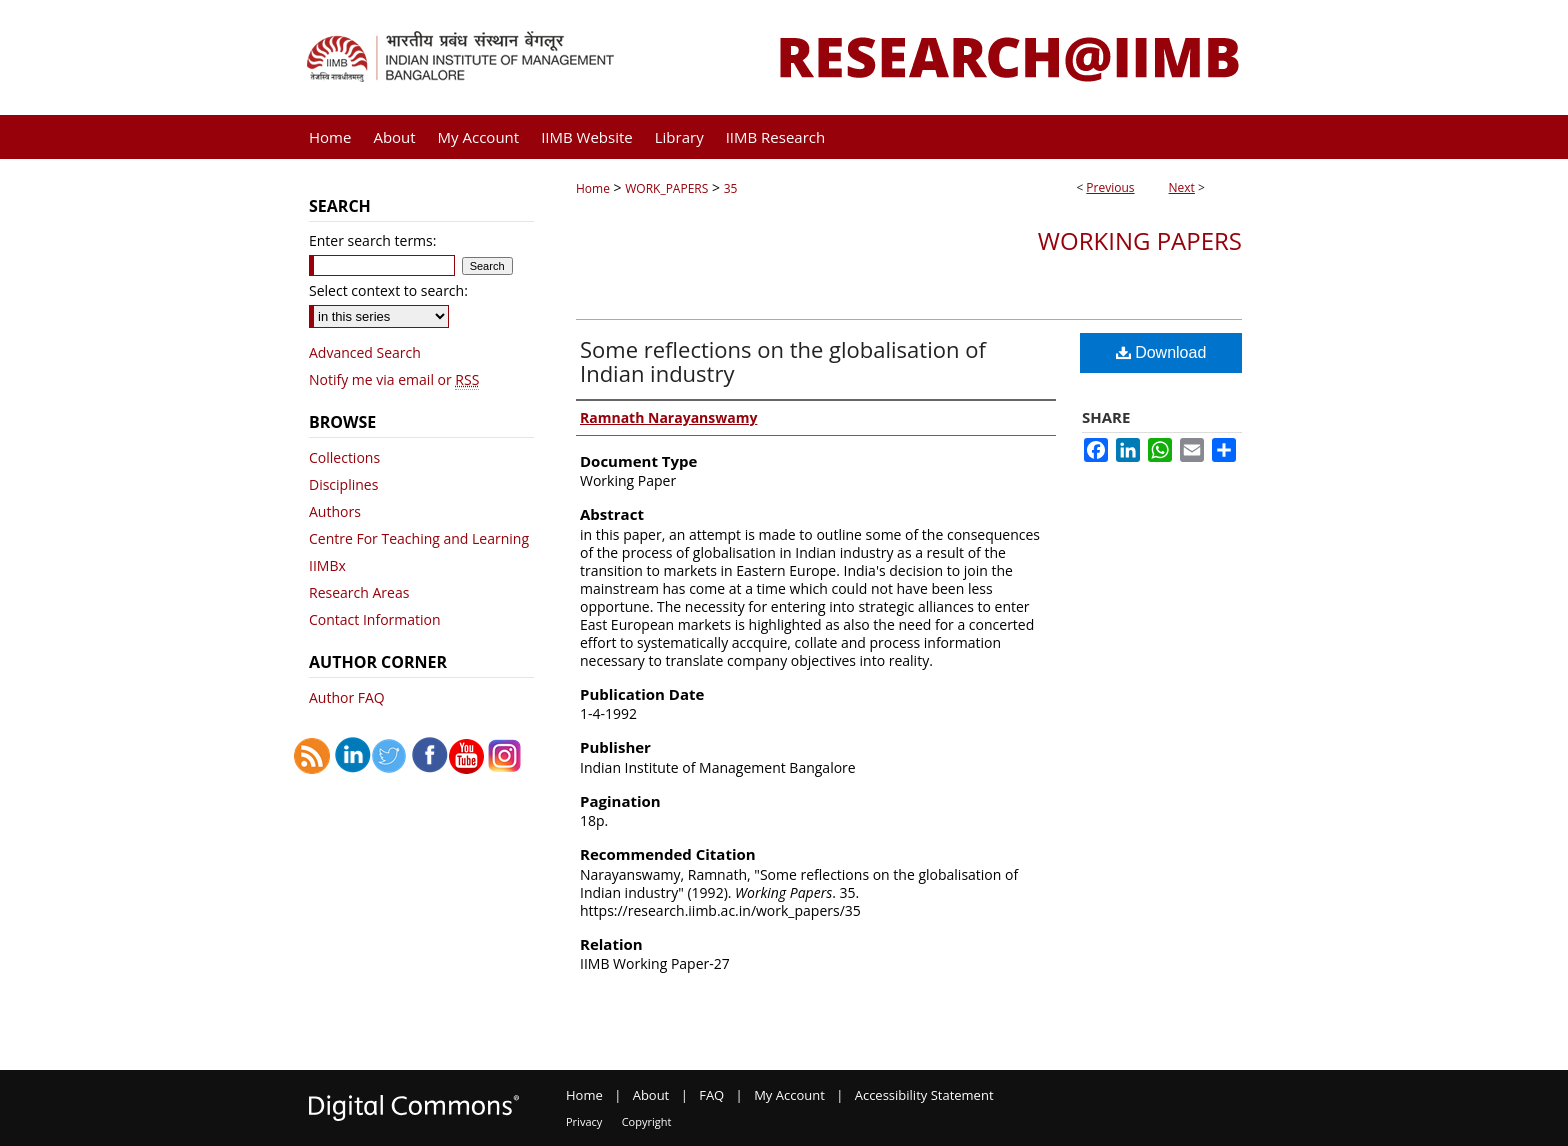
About (651, 1095)
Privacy (584, 1121)
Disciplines (343, 484)
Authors (335, 511)
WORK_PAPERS (666, 188)
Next (1182, 187)
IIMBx (327, 565)
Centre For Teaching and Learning (419, 538)
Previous (1110, 187)
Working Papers (1140, 240)
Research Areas (359, 592)
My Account (789, 1095)
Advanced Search (365, 352)
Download (1161, 352)
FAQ (711, 1095)
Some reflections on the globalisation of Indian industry (783, 361)
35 (731, 188)
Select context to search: (388, 290)
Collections (344, 457)
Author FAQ (347, 697)
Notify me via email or (394, 379)
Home (593, 188)
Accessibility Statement (924, 1095)
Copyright (647, 1121)
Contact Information (375, 619)
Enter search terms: (372, 240)
